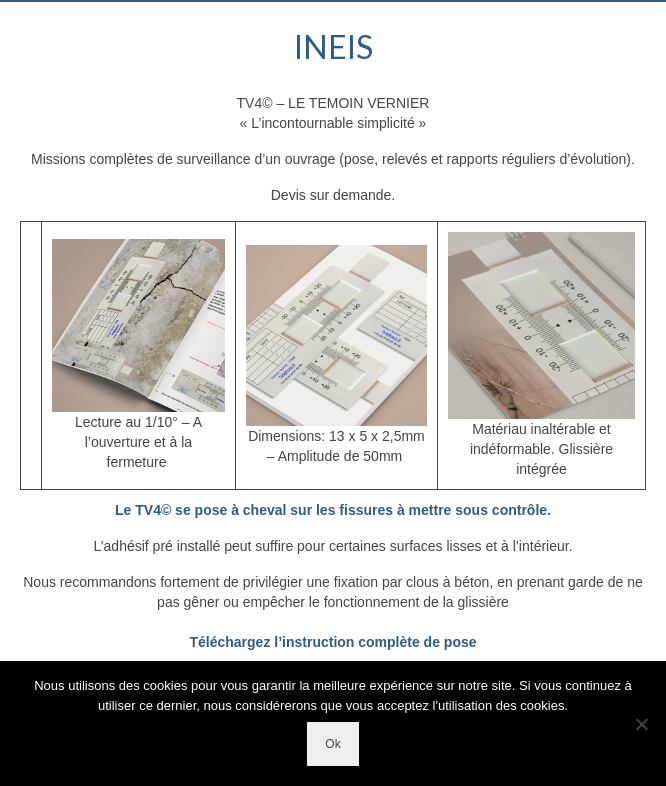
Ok (332, 744)
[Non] (641, 724)
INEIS (333, 46)
